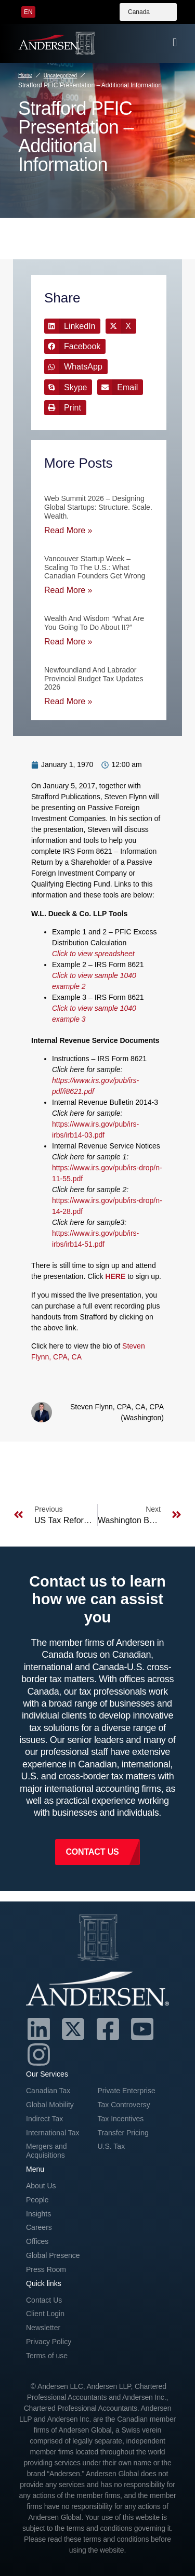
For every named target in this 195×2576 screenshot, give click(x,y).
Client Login (45, 2313)
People (37, 2200)
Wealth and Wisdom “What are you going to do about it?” (94, 622)
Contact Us (44, 2300)
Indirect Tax (44, 2119)
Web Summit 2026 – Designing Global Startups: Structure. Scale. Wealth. (98, 507)
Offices (37, 2241)
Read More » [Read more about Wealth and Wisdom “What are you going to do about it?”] (68, 641)
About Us (41, 2186)
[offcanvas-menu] (175, 42)
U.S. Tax (111, 2146)
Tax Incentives (121, 2119)
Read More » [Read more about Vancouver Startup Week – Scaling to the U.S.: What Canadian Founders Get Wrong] (68, 590)
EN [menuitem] (28, 12)
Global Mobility (50, 2105)
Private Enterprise (126, 2090)
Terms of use (47, 2356)
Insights (38, 2214)
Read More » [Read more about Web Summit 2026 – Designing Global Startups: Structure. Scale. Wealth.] (68, 530)
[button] (72, 326)
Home (25, 75)
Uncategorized (60, 75)
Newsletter (43, 2327)
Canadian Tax (48, 2090)
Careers (39, 2227)
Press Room (46, 2269)
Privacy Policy (48, 2341)
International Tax (52, 2133)
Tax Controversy (124, 2105)
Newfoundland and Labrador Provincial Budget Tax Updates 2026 (93, 679)
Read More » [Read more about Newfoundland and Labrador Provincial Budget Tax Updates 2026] (68, 701)
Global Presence (53, 2255)
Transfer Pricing (123, 2133)
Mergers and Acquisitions (46, 2150)
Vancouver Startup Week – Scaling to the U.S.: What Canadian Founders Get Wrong (94, 567)
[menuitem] (28, 12)
